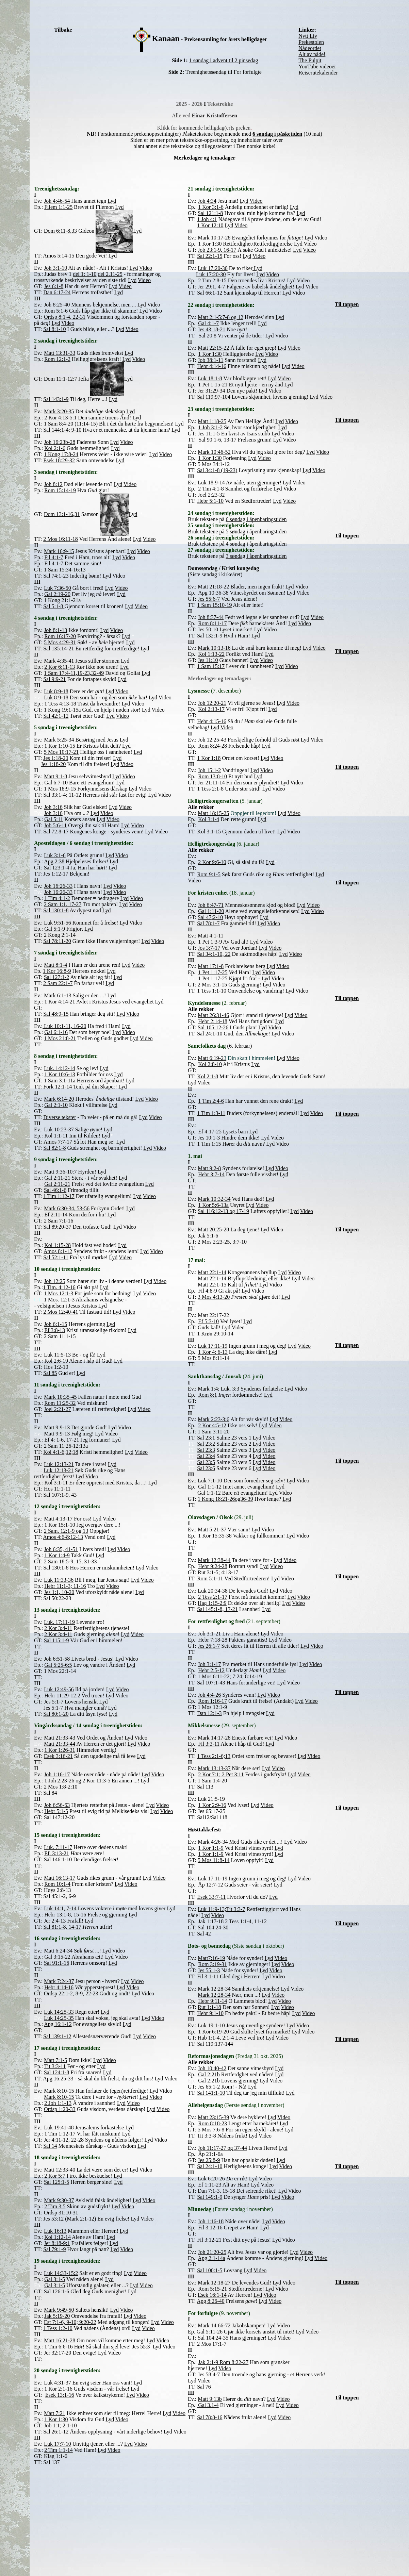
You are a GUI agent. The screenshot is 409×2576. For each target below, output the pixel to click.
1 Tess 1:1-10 (211, 991)
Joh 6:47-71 (211, 905)
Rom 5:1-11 (210, 1578)
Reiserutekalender (318, 73)
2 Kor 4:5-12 (212, 1425)
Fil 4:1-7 (53, 563)
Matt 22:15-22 (213, 348)
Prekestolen (311, 42)
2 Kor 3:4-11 (58, 1634)
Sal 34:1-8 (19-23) (217, 470)
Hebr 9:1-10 (210, 2013)
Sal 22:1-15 (209, 256)
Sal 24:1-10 (209, 1033)
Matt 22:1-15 (212, 1284)
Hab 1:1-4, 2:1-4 (216, 2038)
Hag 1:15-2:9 (212, 1603)
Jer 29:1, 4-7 (211, 286)
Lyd (95, 813)
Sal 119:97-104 (213, 397)
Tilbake (63, 30)
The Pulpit (309, 60)
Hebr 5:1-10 (210, 501)
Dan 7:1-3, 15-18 (216, 2191)
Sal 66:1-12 (209, 293)
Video (106, 813)
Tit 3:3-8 (206, 2136)
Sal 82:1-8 (54, 1148)
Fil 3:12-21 (209, 2240)
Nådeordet (309, 48)
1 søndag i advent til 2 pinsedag (223, 60)
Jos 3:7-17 (209, 948)
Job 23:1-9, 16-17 (217, 250)
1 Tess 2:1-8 (210, 789)
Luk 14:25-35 (59, 2018)
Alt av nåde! (311, 54)
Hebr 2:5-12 (211, 1670)
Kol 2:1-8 (207, 1076)
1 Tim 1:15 (209, 1144)
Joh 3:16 (53, 813)
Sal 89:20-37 (57, 1227)
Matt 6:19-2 (212, 1058)
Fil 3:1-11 (207, 1976)
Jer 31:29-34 (211, 391)
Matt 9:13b (210, 2399)
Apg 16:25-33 (58, 2078)
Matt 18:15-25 (213, 813)
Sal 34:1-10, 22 (213, 954)
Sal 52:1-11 (55, 1257)
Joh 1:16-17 (57, 1774)
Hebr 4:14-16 (211, 366)
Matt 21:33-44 (59, 1744)
